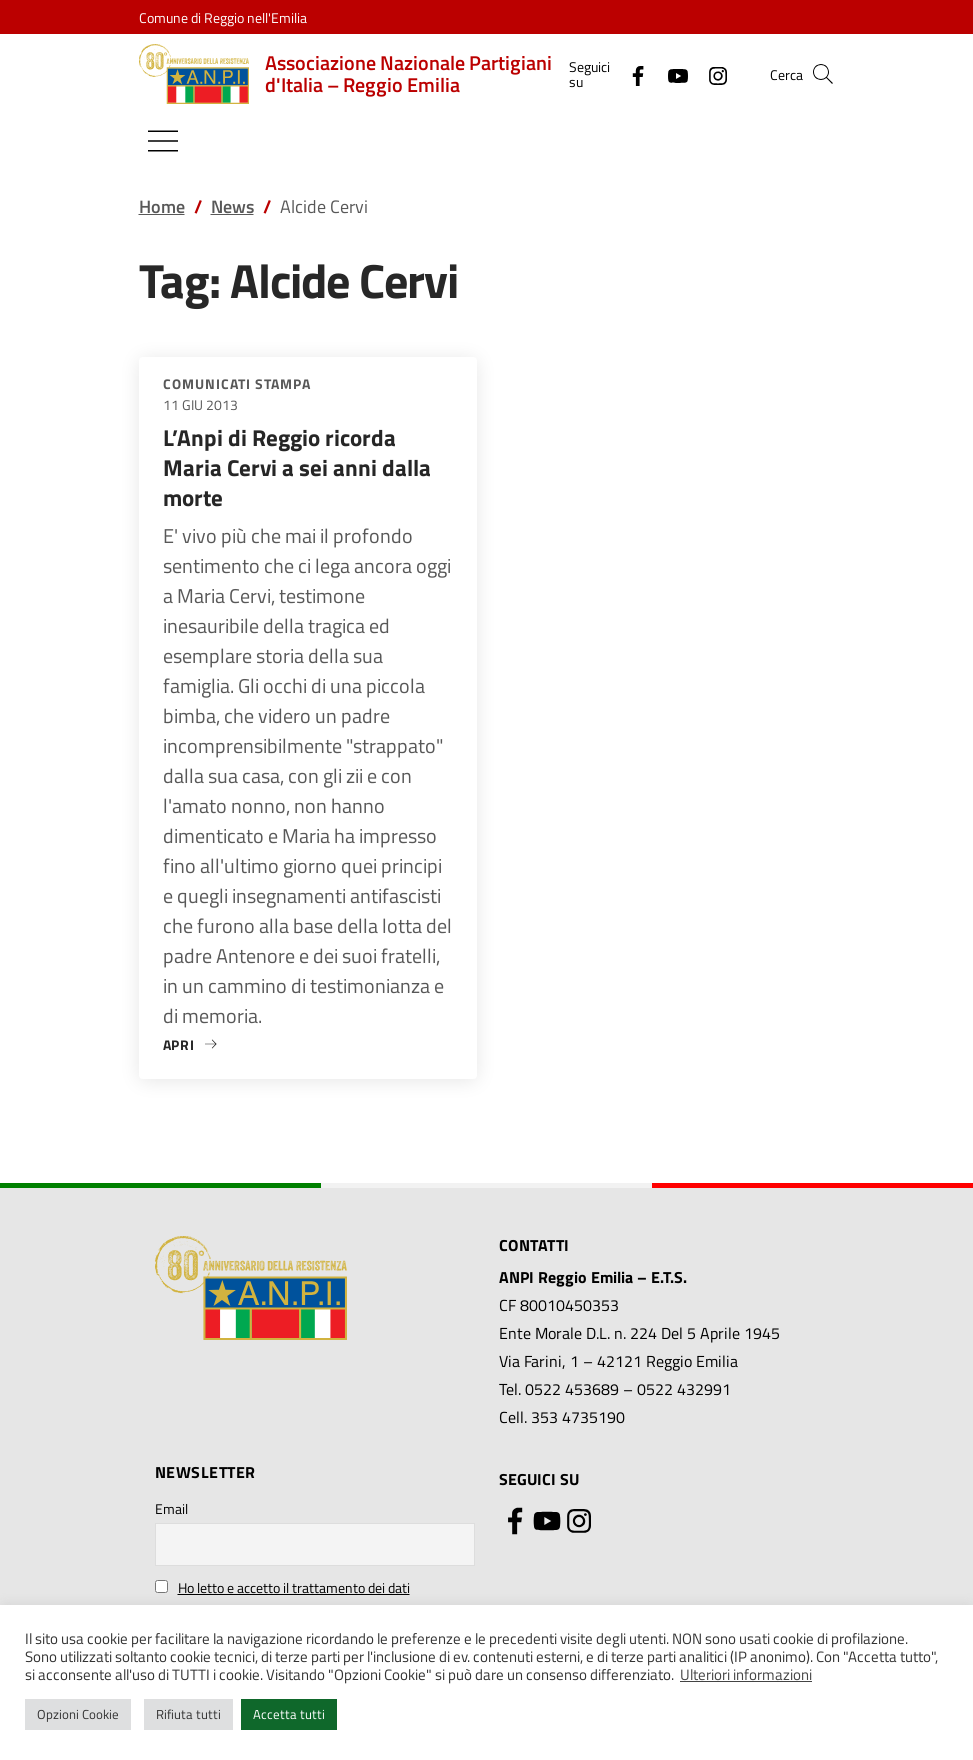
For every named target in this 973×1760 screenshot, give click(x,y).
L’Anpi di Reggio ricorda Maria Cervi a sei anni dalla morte (297, 467)
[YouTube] (670, 73)
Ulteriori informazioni (746, 1674)
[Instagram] (710, 73)
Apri (191, 1044)
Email (171, 1508)
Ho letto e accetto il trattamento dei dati (294, 1587)
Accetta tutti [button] (289, 1714)
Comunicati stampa (237, 383)
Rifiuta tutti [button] (188, 1714)
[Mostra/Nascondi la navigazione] (163, 141)
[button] (823, 74)
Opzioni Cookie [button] (78, 1714)
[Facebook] (630, 73)
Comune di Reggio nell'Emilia (223, 17)
